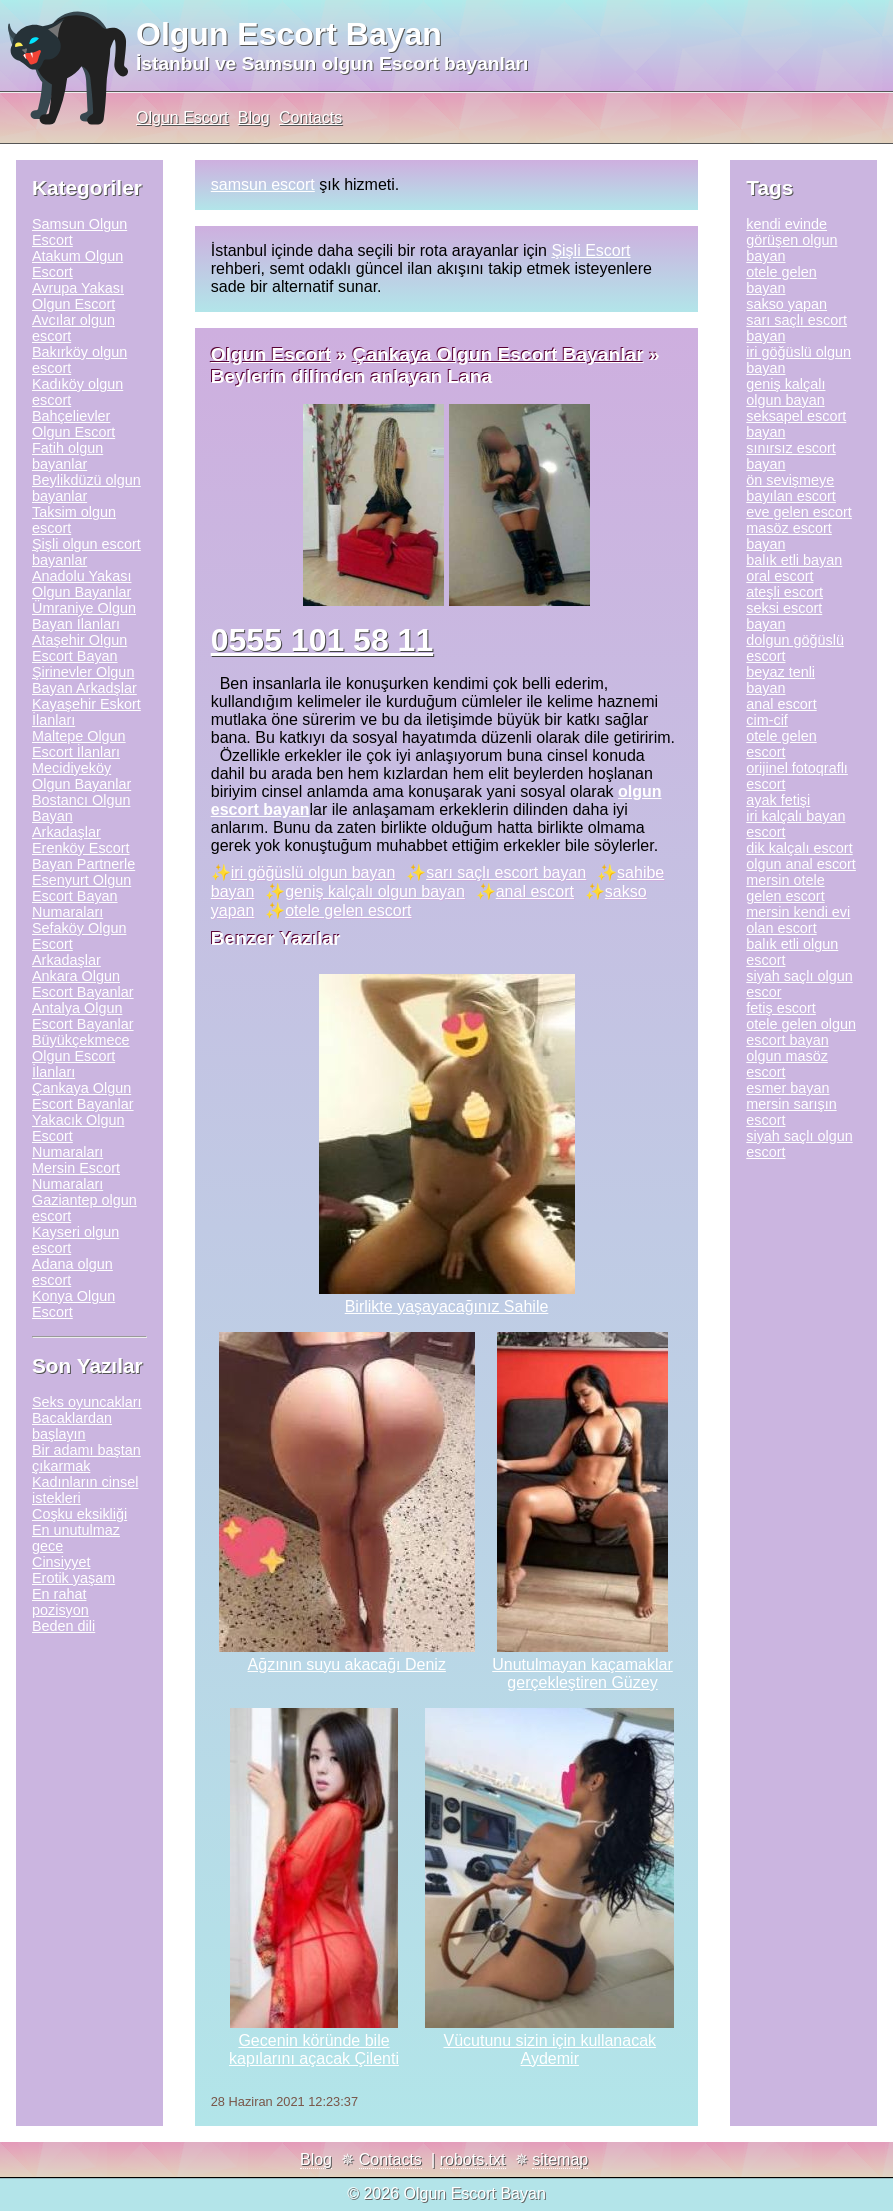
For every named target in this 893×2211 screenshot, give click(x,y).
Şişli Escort (590, 250)
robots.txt (473, 2159)
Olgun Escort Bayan (289, 34)
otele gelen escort (348, 910)
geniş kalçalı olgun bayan (375, 891)
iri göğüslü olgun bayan (313, 872)
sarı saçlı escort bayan (506, 872)
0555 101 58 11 (322, 640)
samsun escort (263, 184)
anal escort (535, 891)
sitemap (560, 2159)
